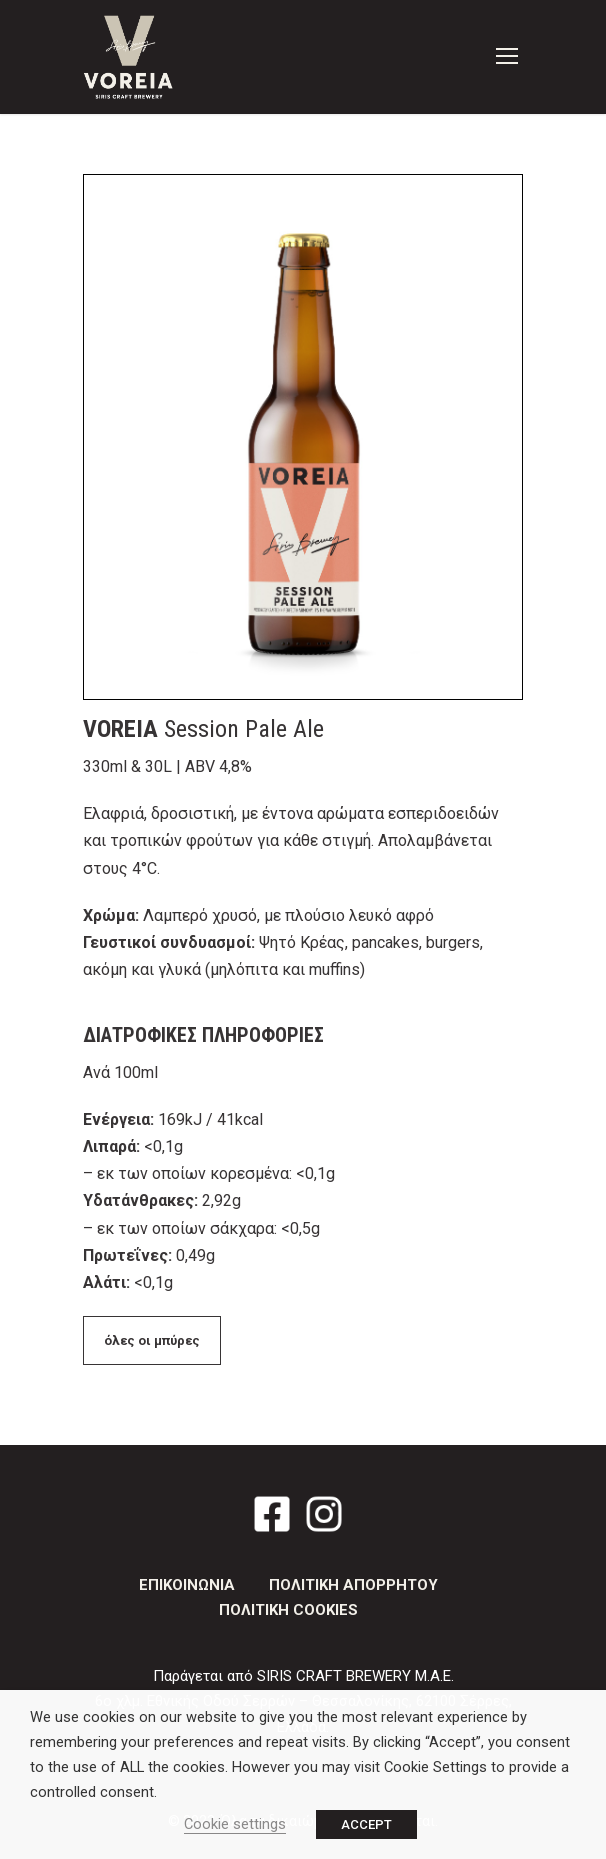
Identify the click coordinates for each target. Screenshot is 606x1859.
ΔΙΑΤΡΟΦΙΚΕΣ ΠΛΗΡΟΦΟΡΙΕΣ (203, 1035)
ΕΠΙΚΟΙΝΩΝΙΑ (187, 1585)
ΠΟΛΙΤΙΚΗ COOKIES (288, 1610)
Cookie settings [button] (235, 1824)
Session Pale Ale (203, 729)
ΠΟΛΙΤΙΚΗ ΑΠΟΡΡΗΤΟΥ (353, 1585)
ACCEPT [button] (366, 1824)
